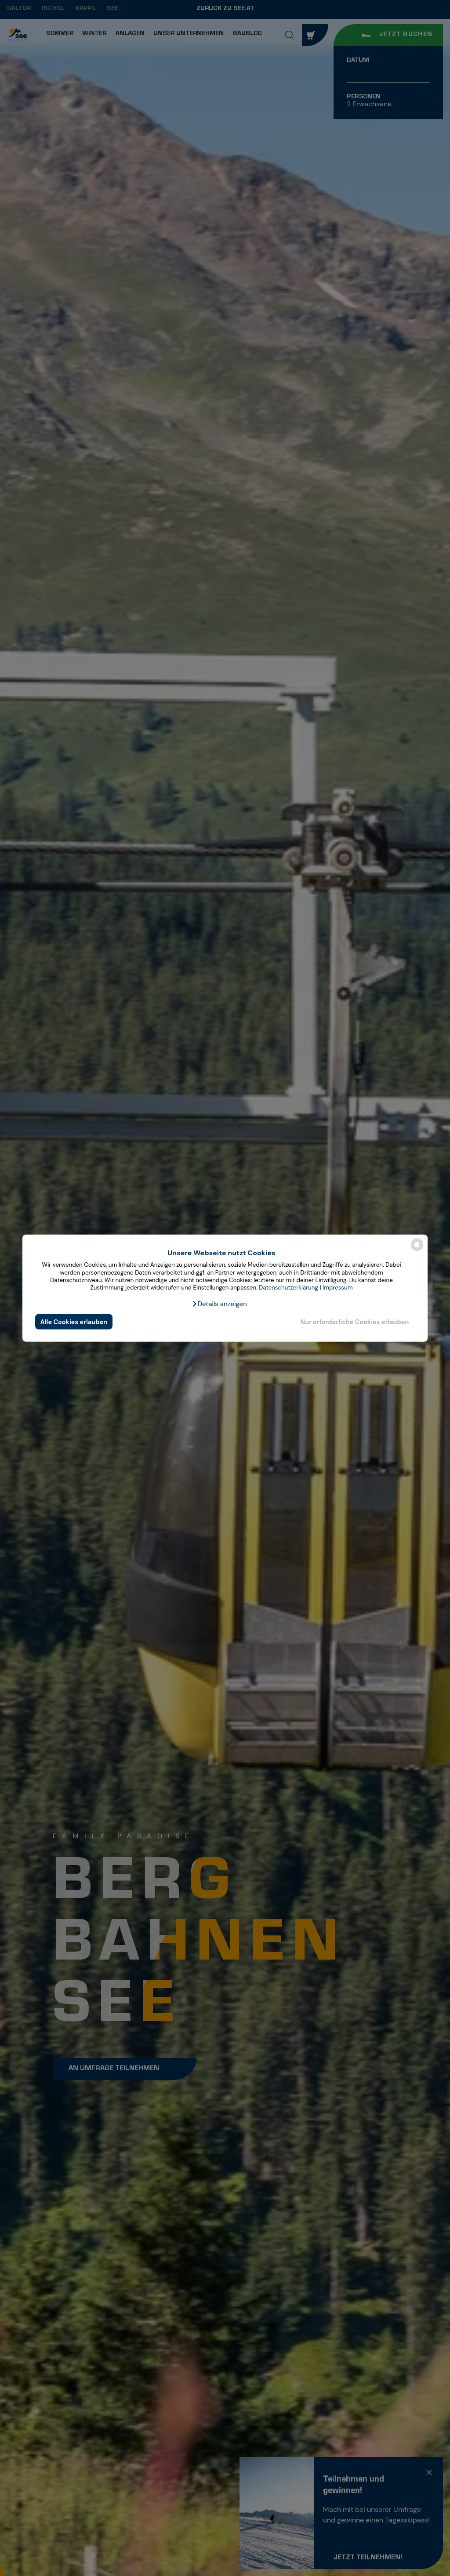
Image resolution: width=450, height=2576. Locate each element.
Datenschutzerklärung (288, 1287)
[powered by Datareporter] (417, 1250)
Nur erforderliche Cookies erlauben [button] (354, 1322)
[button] (219, 1304)
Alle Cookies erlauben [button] (74, 1322)
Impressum (337, 1287)
